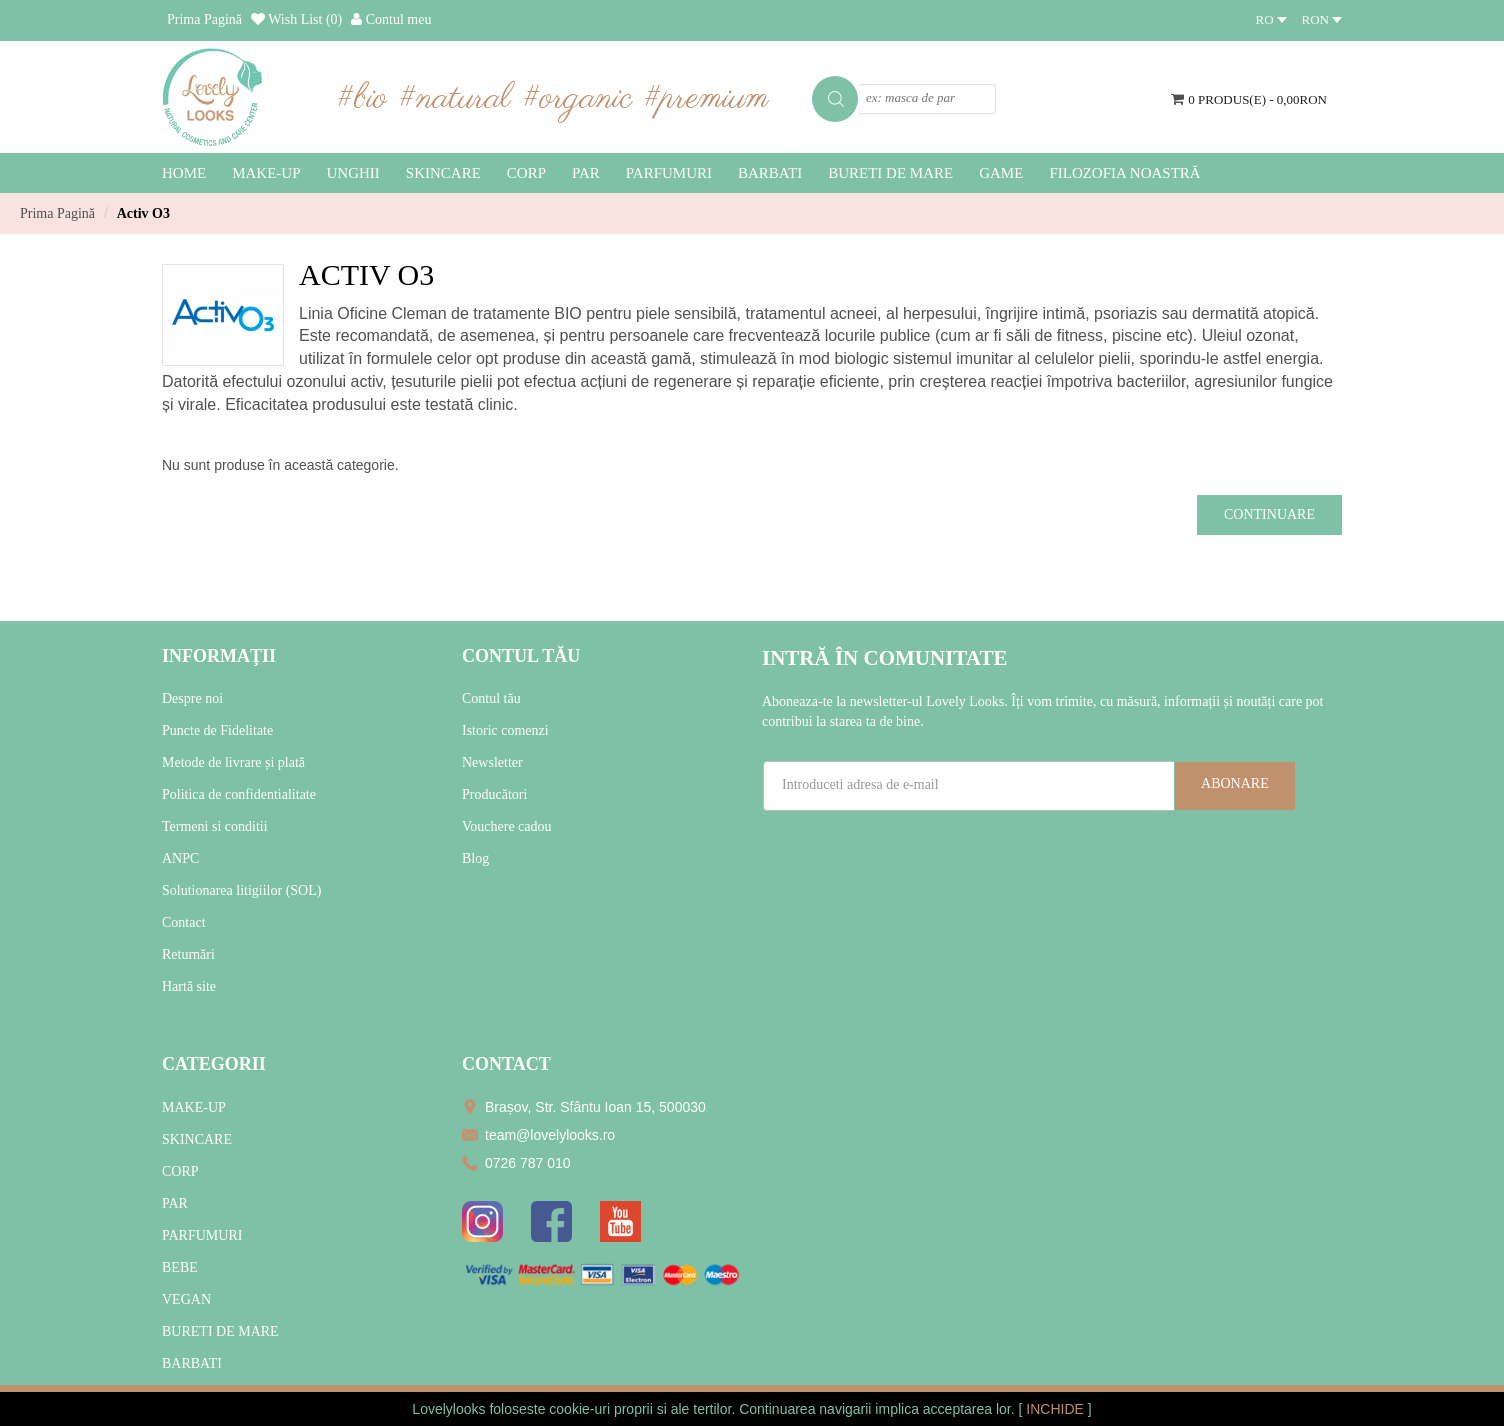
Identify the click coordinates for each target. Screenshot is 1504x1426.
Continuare (1269, 514)
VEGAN (186, 1299)
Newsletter (492, 762)
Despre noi (192, 698)
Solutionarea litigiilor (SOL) (241, 890)
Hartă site (189, 986)
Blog (475, 858)
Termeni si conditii (215, 826)
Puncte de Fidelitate (217, 730)
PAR (175, 1203)
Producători (494, 794)
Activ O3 (143, 213)
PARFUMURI (202, 1235)
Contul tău (491, 698)
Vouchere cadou (507, 826)
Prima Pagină (57, 213)
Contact (184, 922)
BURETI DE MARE (220, 1331)
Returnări (188, 954)
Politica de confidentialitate (239, 794)
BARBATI (192, 1363)
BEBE (180, 1267)
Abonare (1235, 783)
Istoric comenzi (505, 730)
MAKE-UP (194, 1107)
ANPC (180, 858)
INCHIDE (1056, 1409)
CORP (180, 1171)
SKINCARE (197, 1139)
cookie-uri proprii (600, 1409)
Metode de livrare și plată (233, 762)
